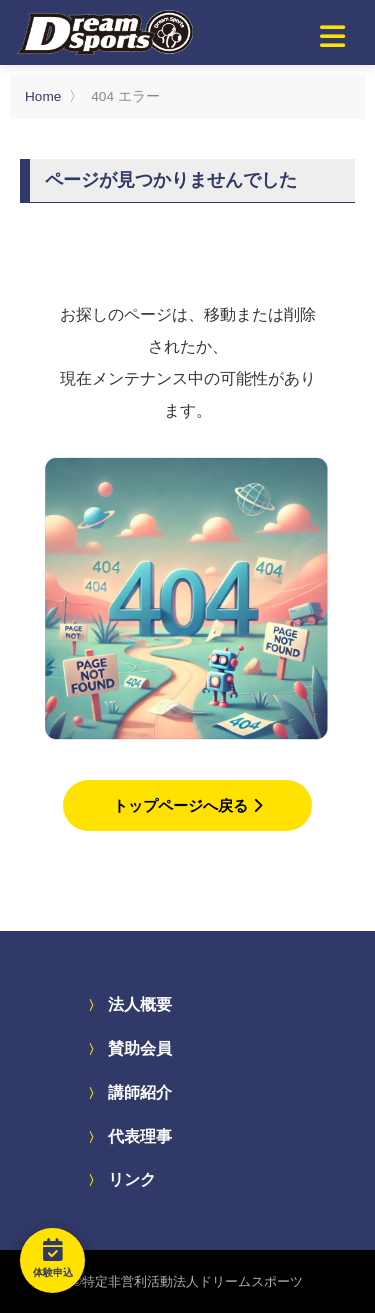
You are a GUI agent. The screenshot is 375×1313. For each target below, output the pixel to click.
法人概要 (140, 1004)
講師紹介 (140, 1092)
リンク (132, 1179)
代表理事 (140, 1136)
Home (43, 96)
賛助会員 (140, 1048)
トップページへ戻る (187, 805)
